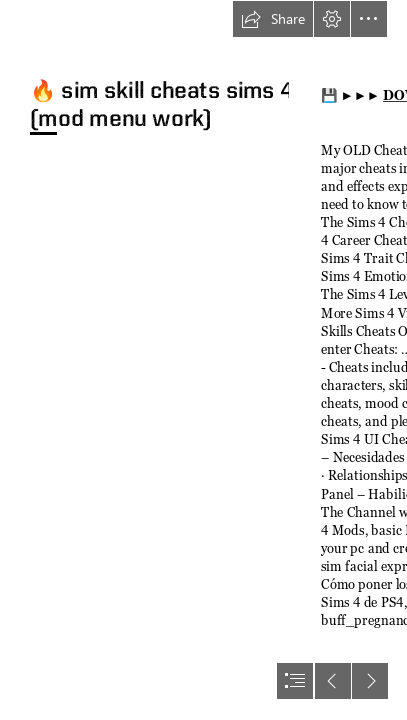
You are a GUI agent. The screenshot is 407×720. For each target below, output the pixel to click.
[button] (273, 19)
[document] (203, 360)
